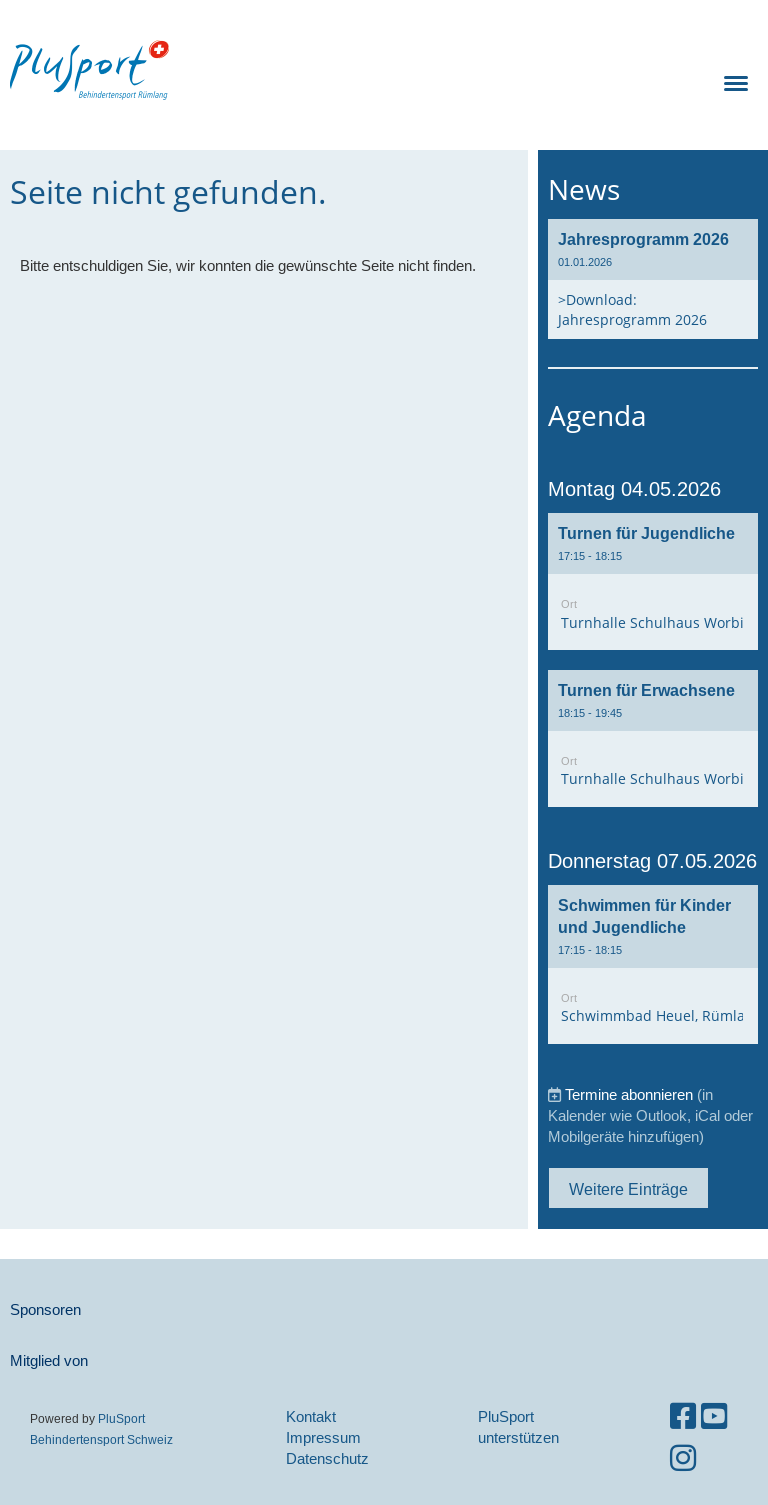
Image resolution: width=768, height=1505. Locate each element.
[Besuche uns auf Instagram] (683, 1458)
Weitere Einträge (628, 1189)
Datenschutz (327, 1458)
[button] (653, 581)
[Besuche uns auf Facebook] (683, 1416)
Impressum (323, 1437)
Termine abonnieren (629, 1094)
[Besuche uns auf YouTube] (714, 1416)
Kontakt (311, 1416)
